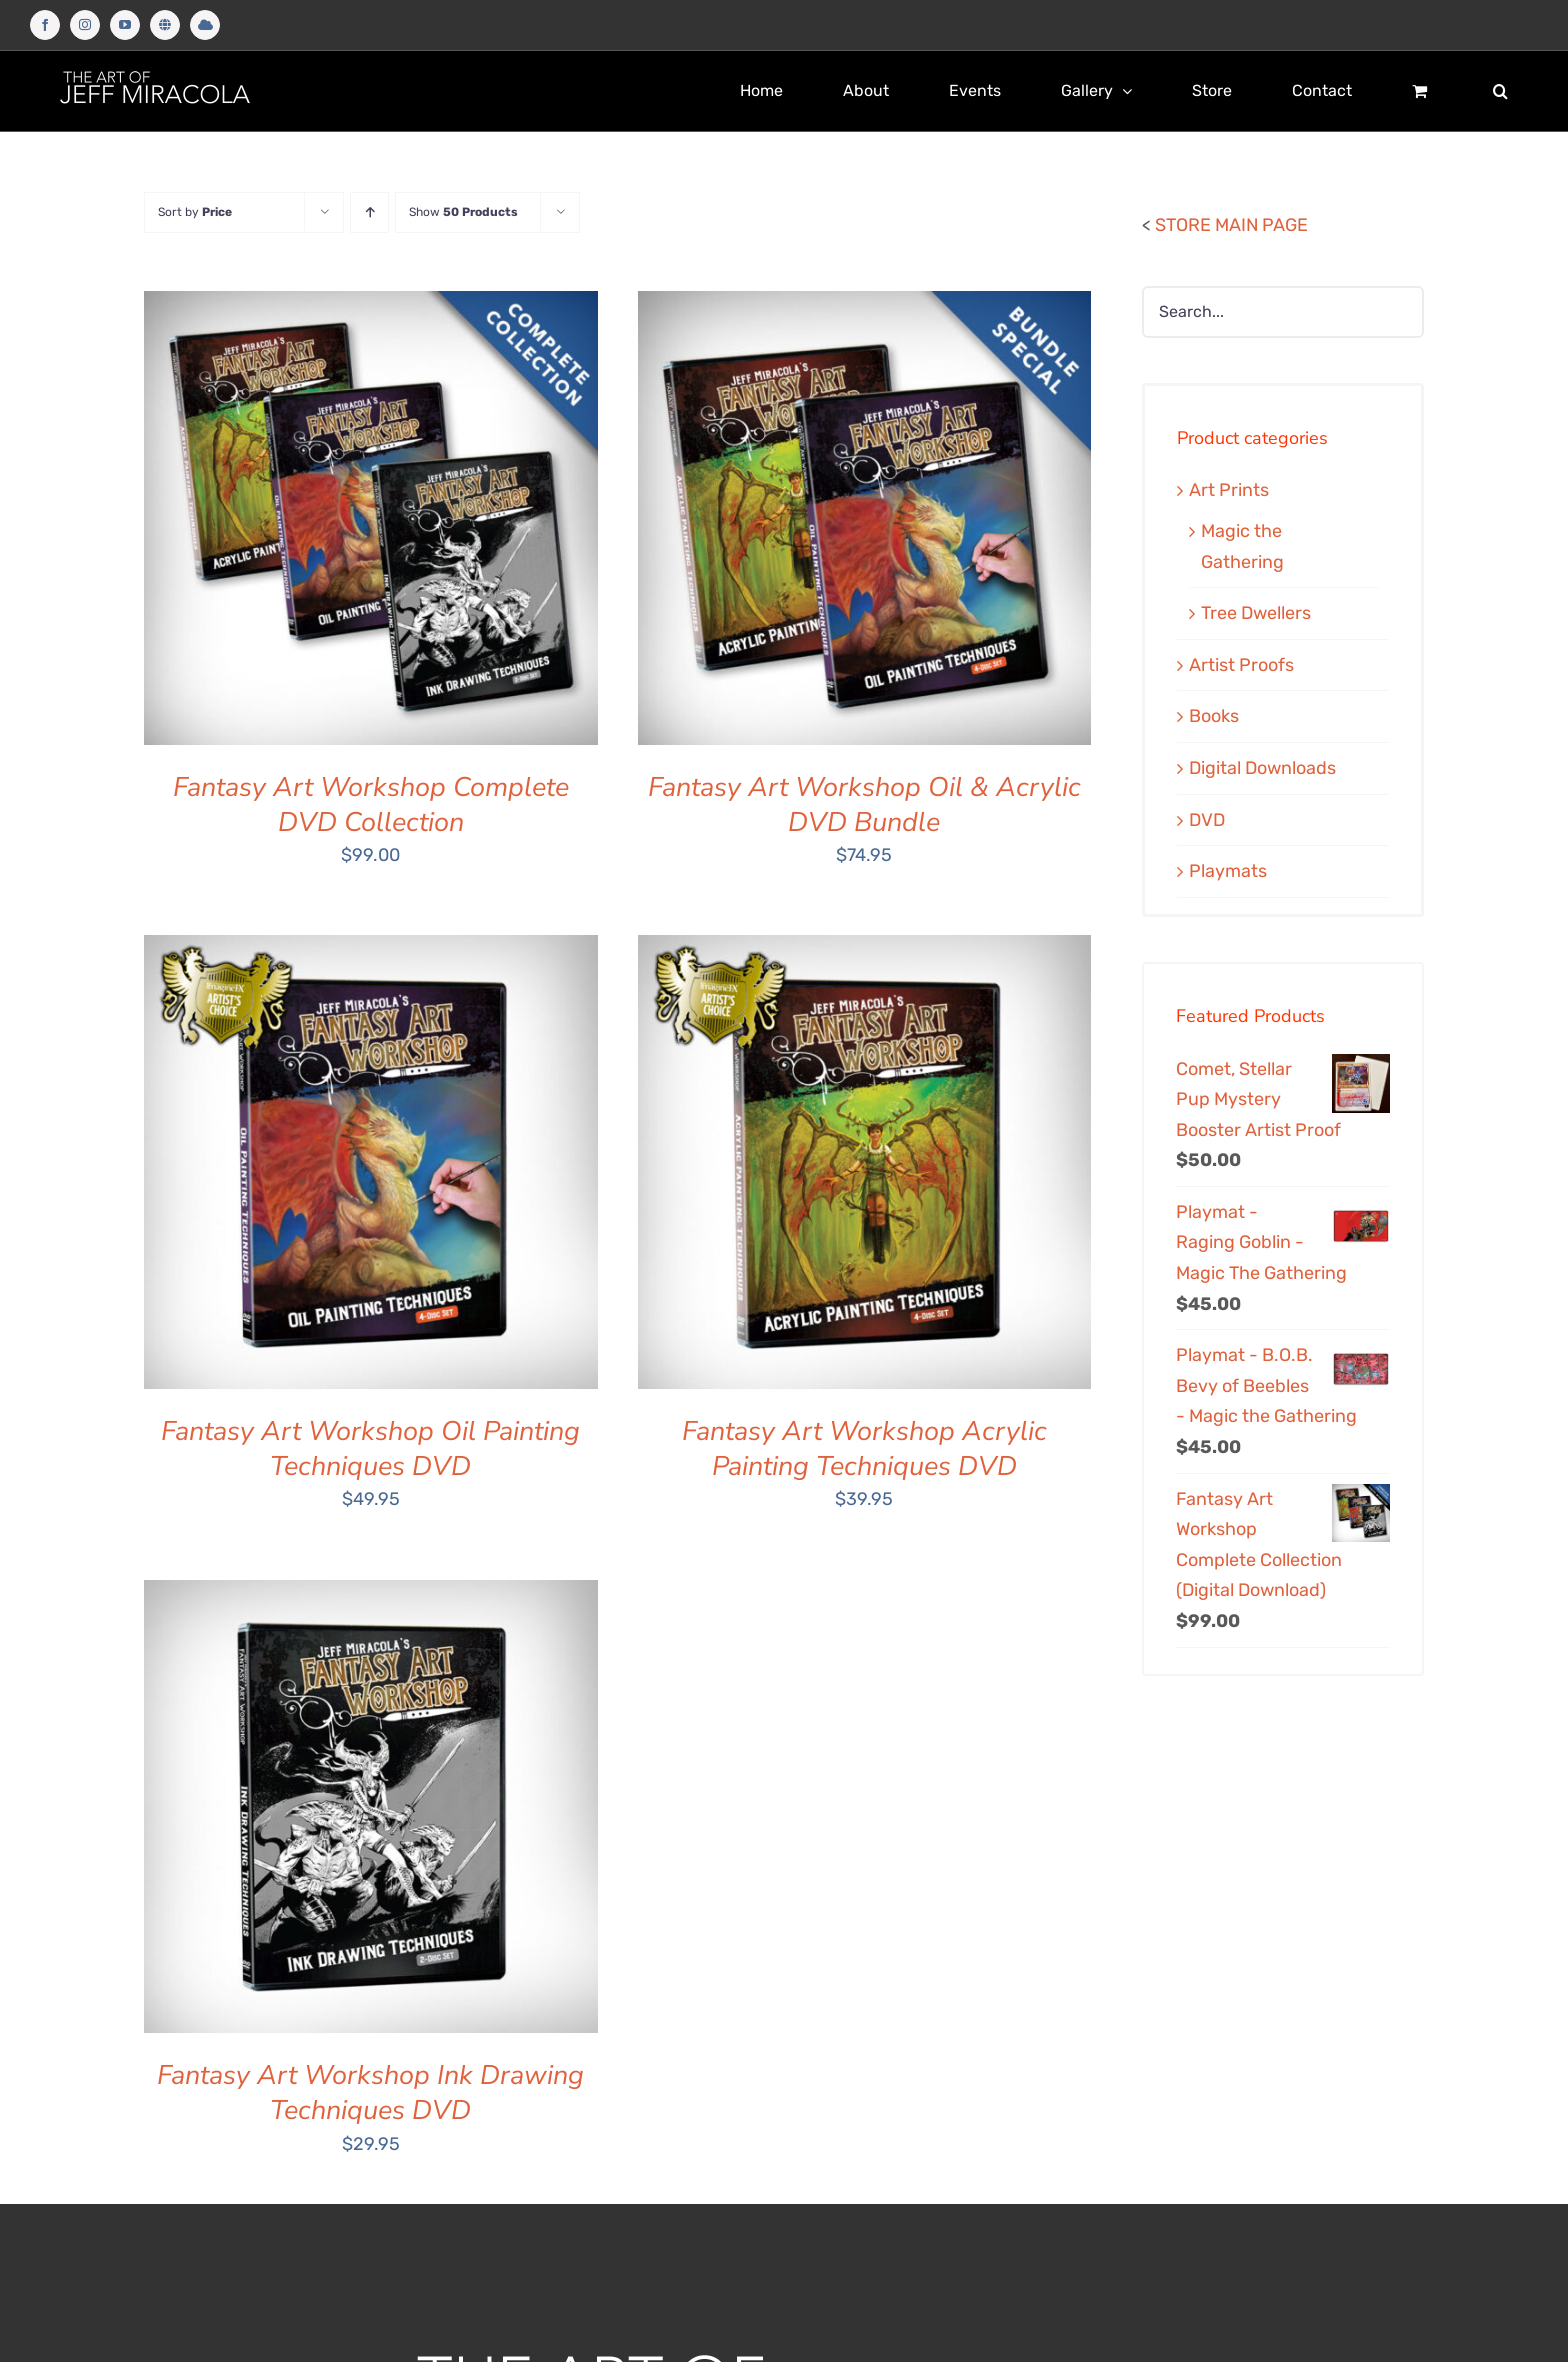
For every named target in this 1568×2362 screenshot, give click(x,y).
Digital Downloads (1262, 768)
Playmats (1228, 871)
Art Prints (1229, 490)
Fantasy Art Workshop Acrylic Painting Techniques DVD (864, 1449)
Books (1214, 716)
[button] (1500, 91)
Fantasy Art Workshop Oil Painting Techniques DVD (370, 1449)
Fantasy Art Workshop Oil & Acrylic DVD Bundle (864, 805)
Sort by (195, 212)
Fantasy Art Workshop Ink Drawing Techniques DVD (370, 2093)
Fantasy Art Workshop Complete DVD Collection (371, 805)
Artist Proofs (1241, 665)
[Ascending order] (369, 212)
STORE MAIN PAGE (1231, 225)
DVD (1207, 820)
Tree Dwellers (1256, 613)
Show (463, 212)
